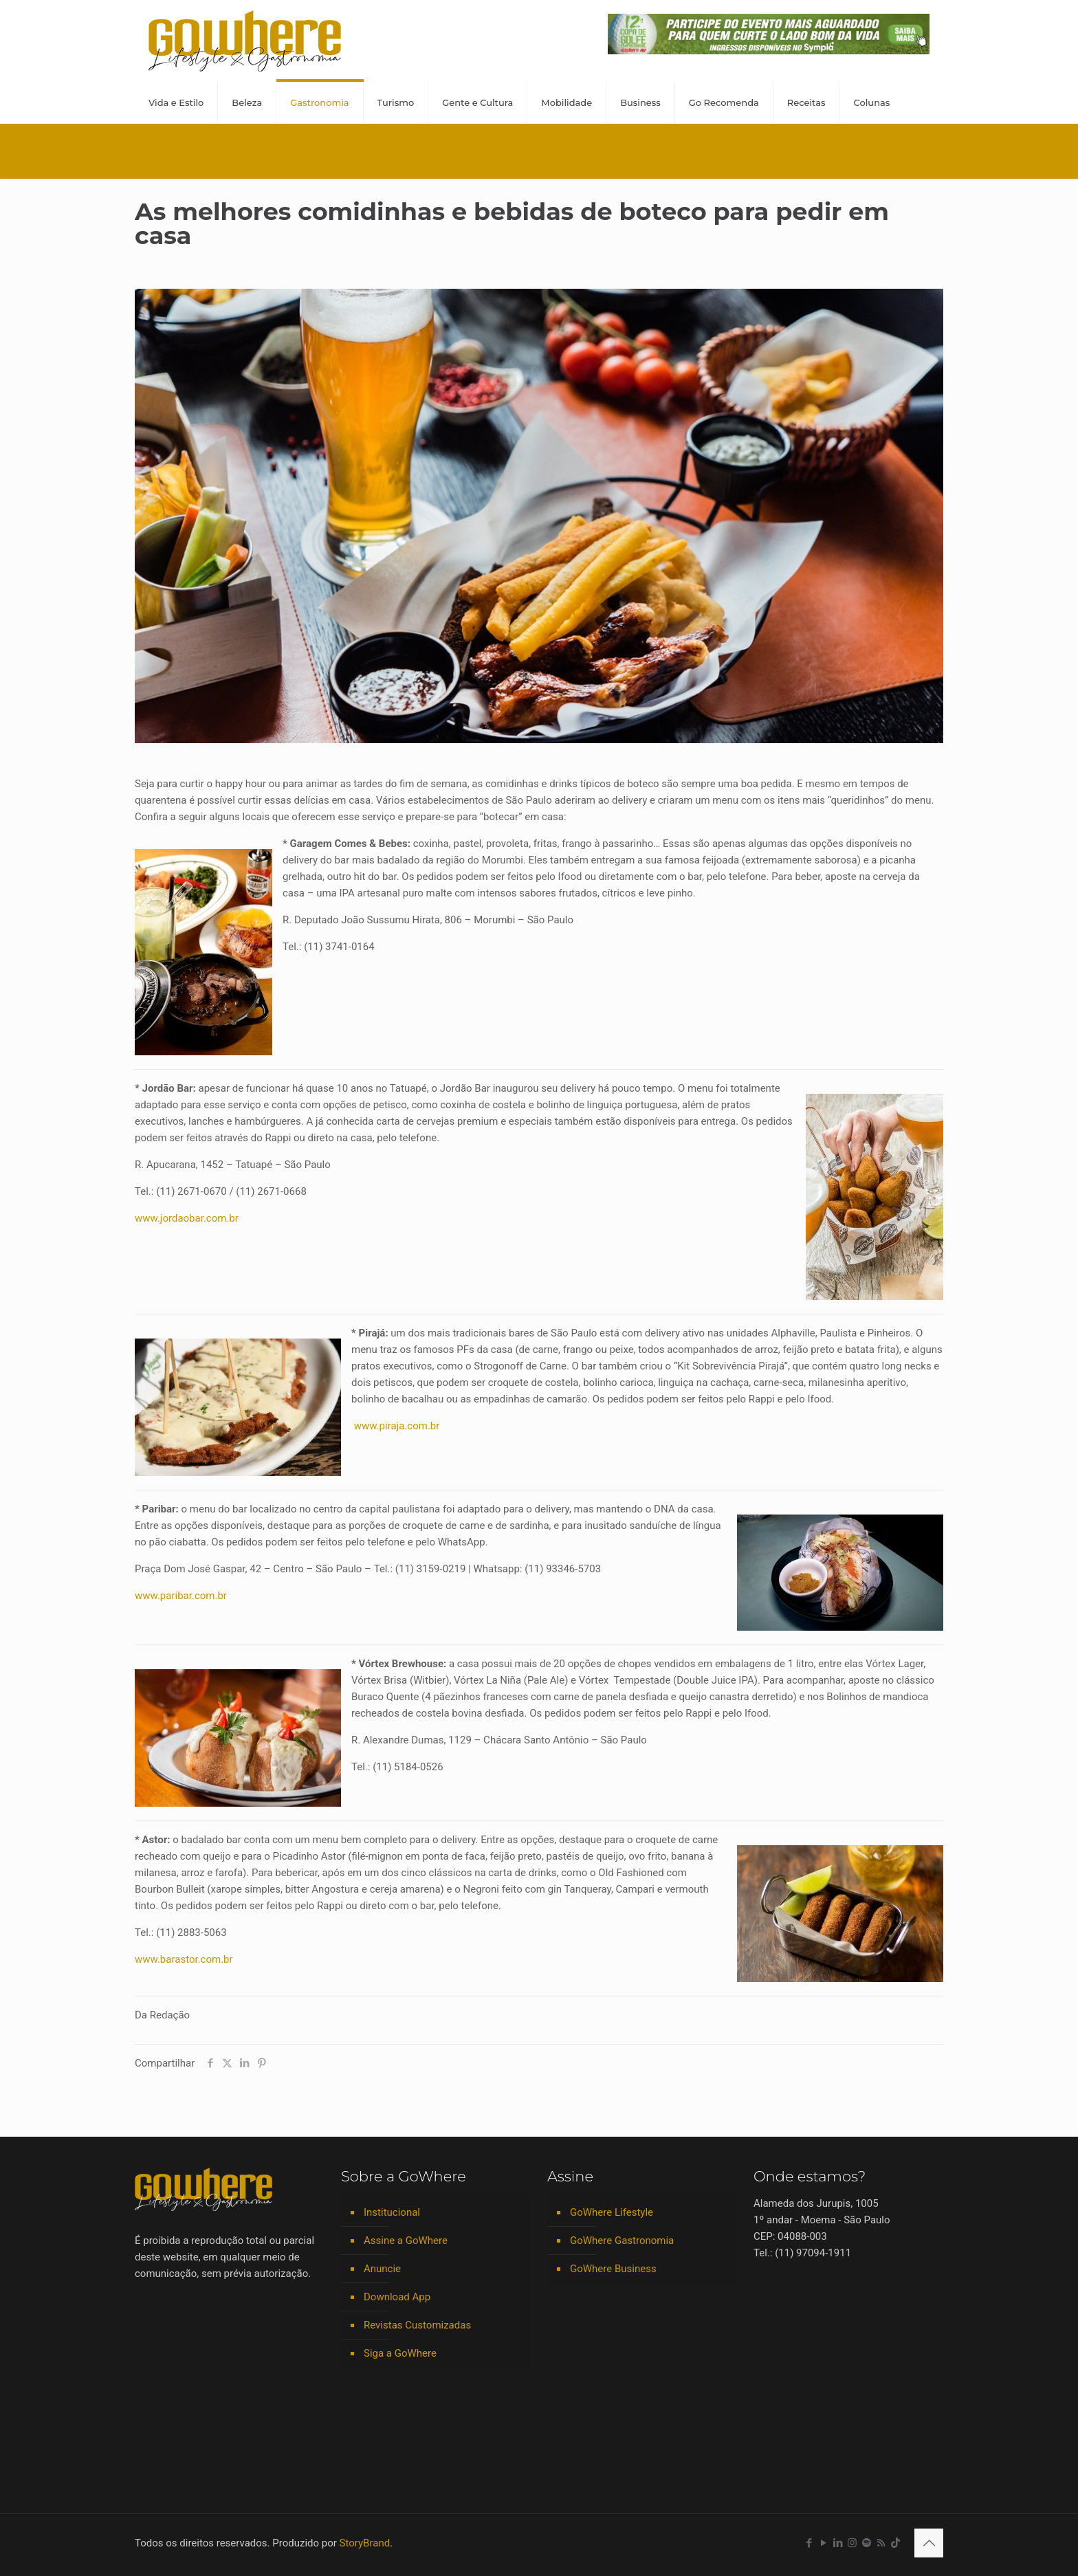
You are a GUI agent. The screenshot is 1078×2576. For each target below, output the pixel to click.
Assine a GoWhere (406, 2240)
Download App (397, 2297)
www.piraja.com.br (397, 1426)
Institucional (392, 2212)
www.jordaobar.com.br (187, 1218)
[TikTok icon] (895, 2543)
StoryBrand (365, 2543)
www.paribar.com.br (181, 1595)
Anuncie (382, 2269)
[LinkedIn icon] (838, 2543)
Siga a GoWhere (400, 2353)
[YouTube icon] (823, 2543)
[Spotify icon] (866, 2543)
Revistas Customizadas (417, 2325)
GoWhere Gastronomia (622, 2240)
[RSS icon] (881, 2543)
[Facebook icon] (809, 2543)
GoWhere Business (613, 2269)
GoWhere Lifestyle (611, 2212)
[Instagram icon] (852, 2543)
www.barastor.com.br (184, 1959)
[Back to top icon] (928, 2543)
